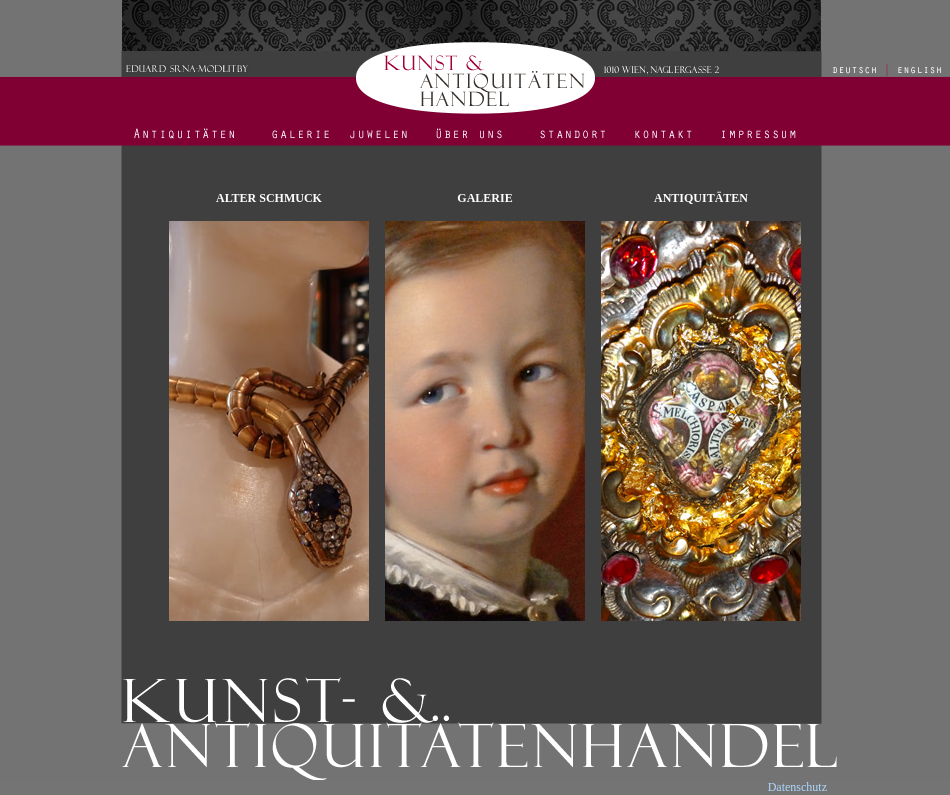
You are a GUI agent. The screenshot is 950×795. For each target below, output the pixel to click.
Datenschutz (797, 787)
